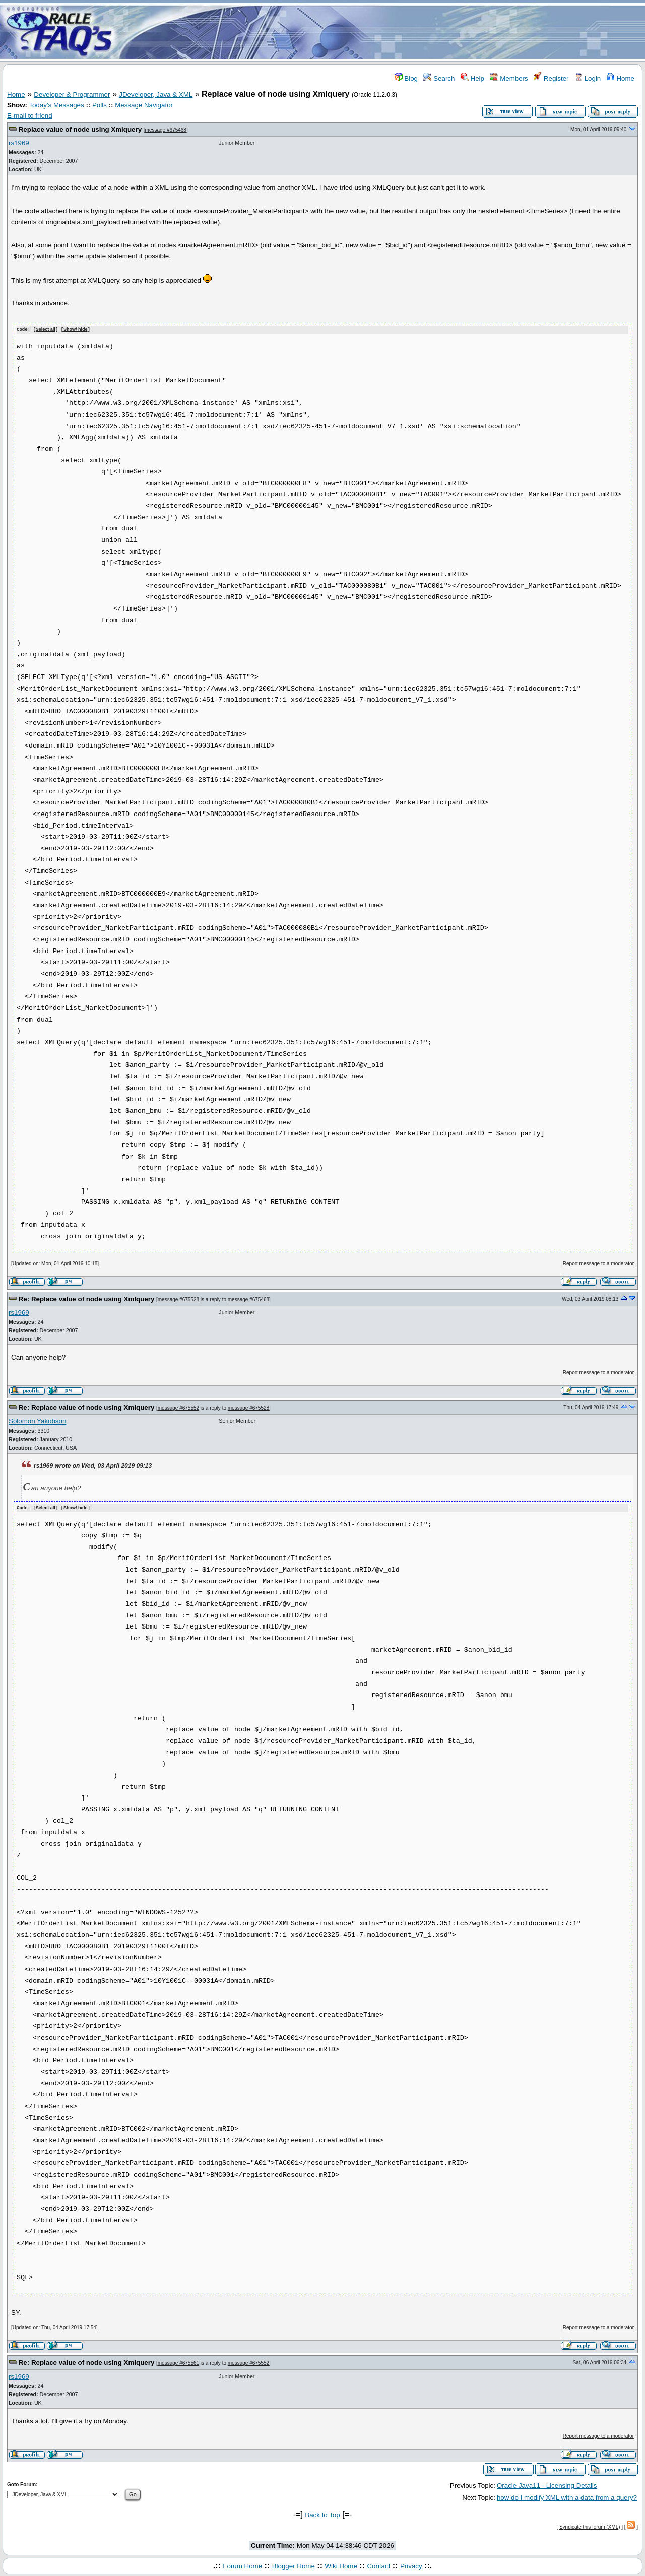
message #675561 (178, 2362)
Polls (99, 105)
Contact (378, 2565)
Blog (406, 78)
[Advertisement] (382, 31)
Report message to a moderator (598, 1263)
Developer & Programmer (72, 94)
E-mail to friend (29, 115)
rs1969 (19, 143)
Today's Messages (56, 105)
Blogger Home (293, 2565)
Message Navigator (144, 105)
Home (620, 78)
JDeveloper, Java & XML (155, 94)
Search (439, 78)
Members (509, 78)
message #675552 (178, 1407)
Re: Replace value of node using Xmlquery (87, 1299)
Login (587, 78)
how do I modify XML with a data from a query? (567, 2496)
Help (472, 78)
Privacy (411, 2565)
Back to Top (322, 2514)
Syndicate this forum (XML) (589, 2526)
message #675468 (165, 130)
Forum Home (242, 2565)
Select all (45, 329)
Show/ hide (75, 329)
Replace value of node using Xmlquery (80, 129)
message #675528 (178, 1299)
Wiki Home (341, 2565)
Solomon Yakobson (37, 1421)
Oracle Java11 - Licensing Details (547, 2484)
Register (551, 78)
